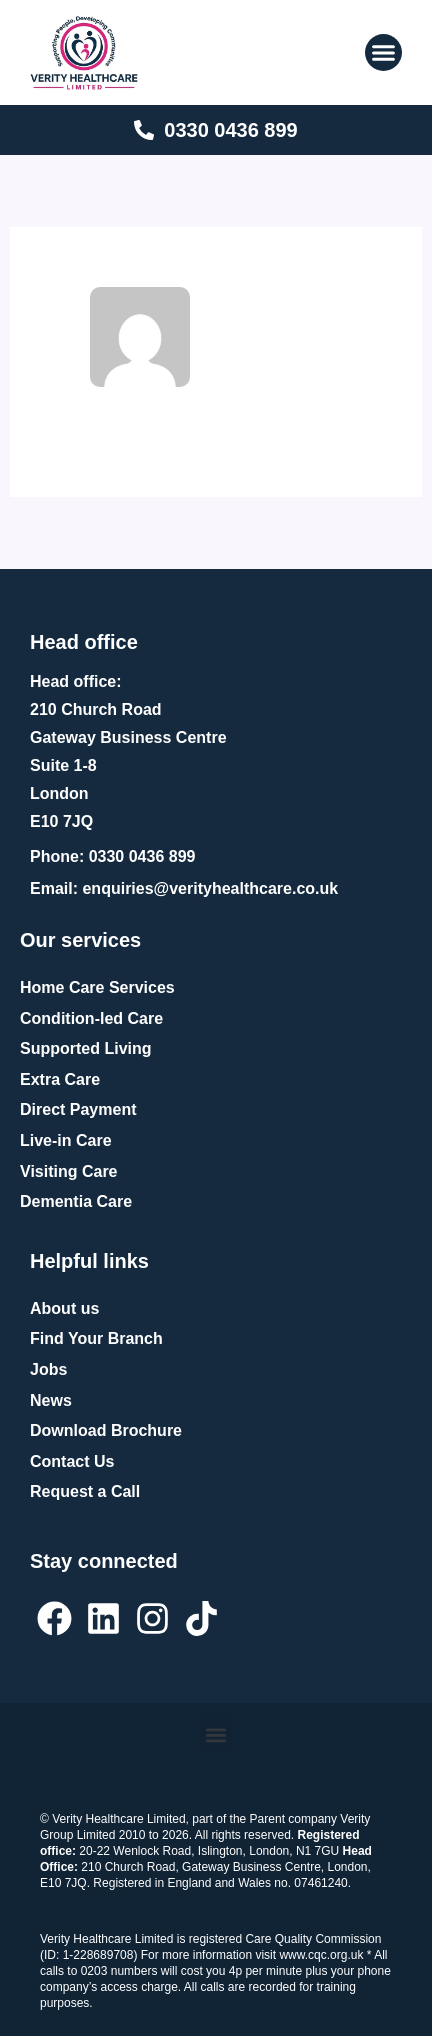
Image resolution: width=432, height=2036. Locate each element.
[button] (384, 53)
